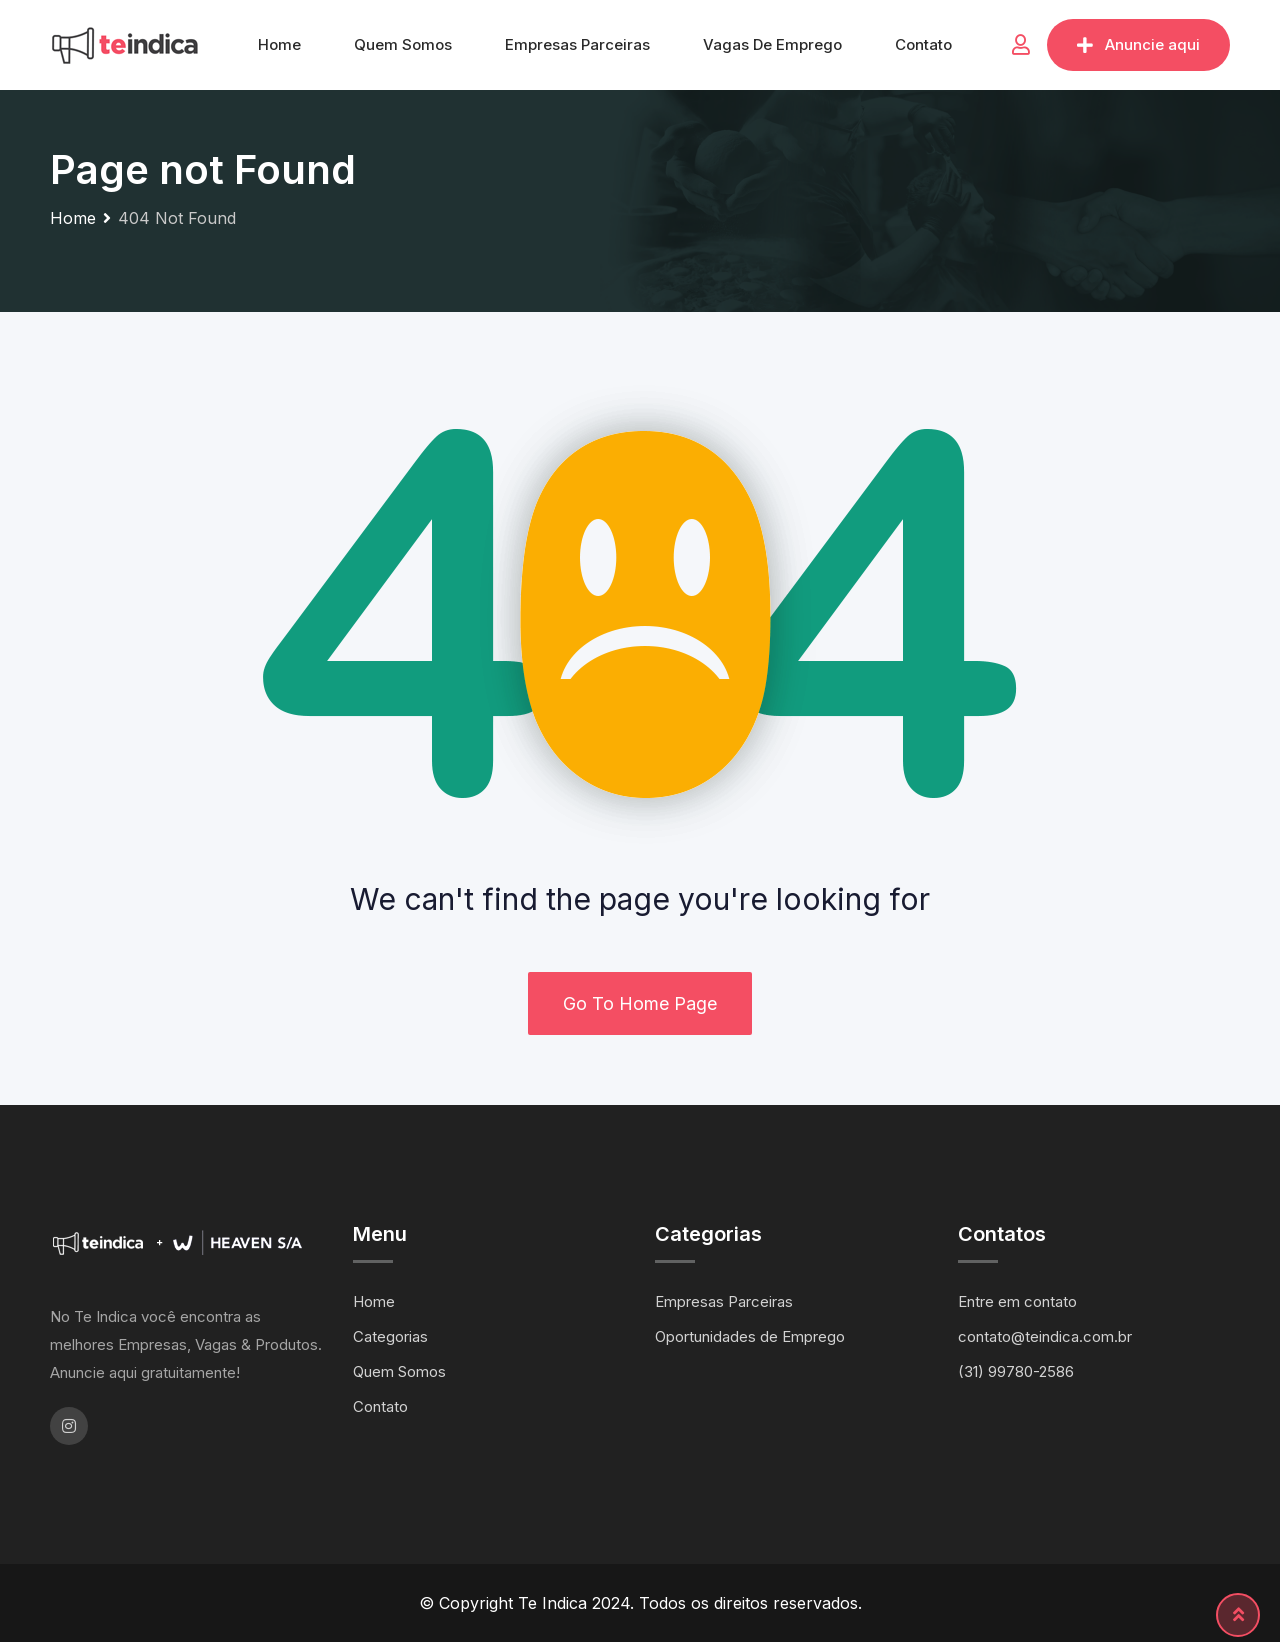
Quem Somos (403, 44)
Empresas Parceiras (577, 44)
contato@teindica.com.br (1045, 1336)
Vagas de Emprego (772, 44)
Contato (923, 44)
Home (279, 44)
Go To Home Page (640, 1003)
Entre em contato (1017, 1301)
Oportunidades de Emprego (750, 1336)
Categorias (390, 1336)
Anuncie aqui (1138, 44)
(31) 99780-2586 (1016, 1371)
